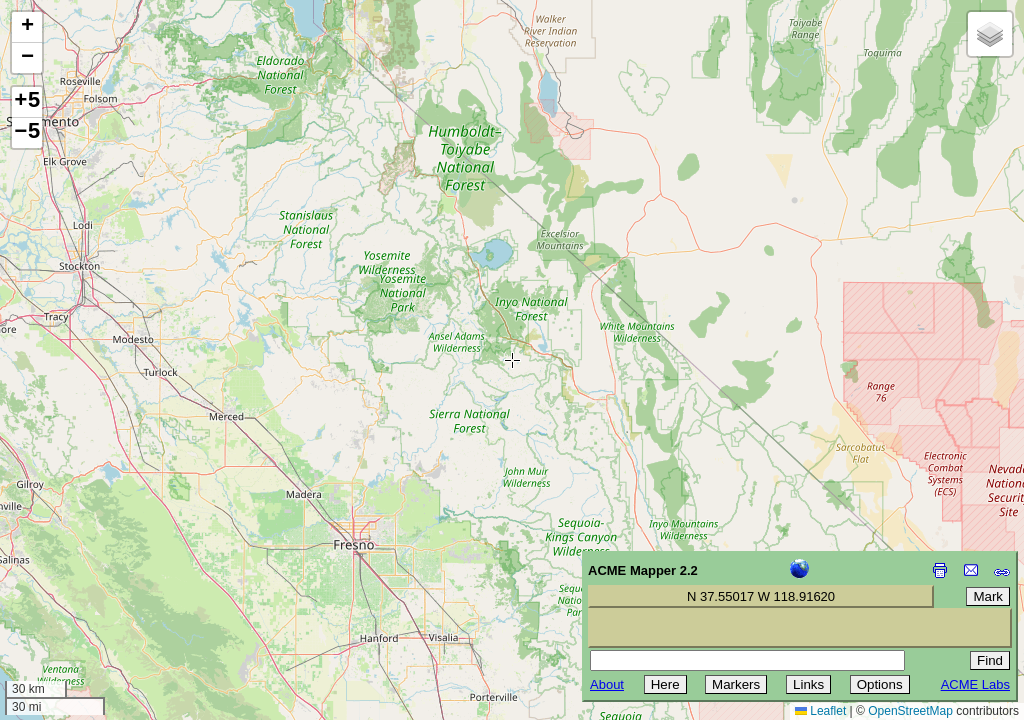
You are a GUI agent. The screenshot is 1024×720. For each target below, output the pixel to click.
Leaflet (820, 711)
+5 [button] (27, 102)
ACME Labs (975, 684)
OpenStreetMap (910, 711)
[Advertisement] (106, 578)
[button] (27, 27)
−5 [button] (27, 133)
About (607, 684)
